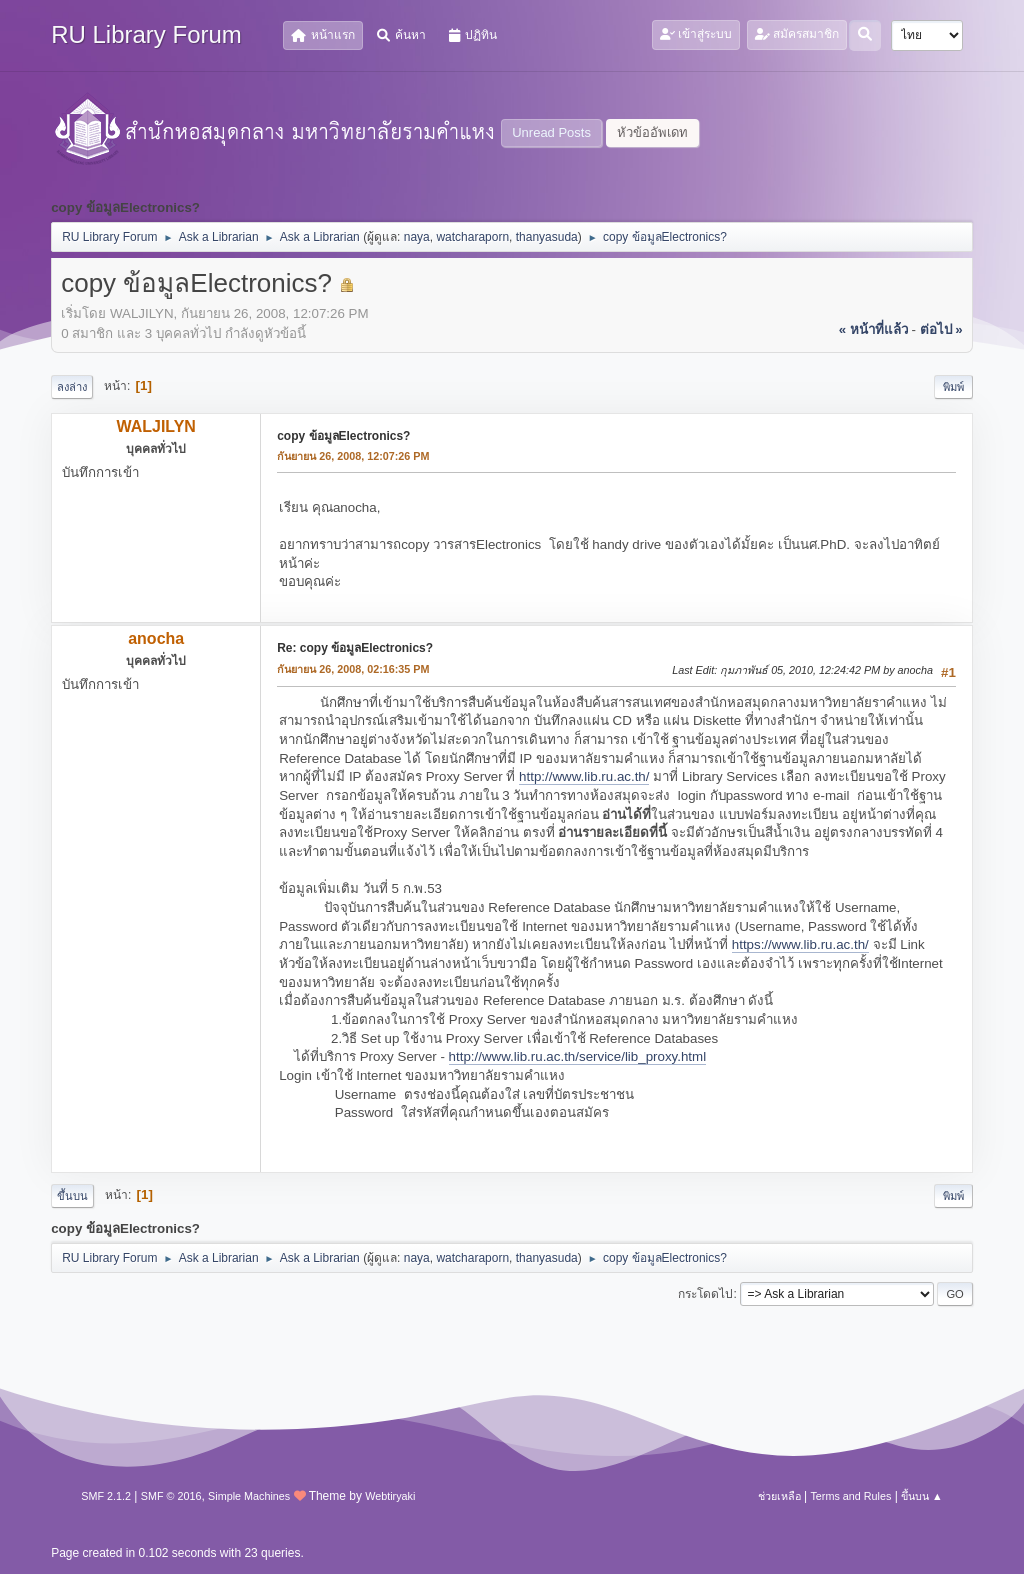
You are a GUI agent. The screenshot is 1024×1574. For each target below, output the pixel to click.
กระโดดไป (705, 1294)
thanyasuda (547, 237)
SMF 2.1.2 (106, 1496)
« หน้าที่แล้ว (873, 329)
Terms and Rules (850, 1496)
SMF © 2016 (171, 1496)
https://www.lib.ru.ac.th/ (800, 944)
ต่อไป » (941, 329)
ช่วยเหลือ (779, 1496)
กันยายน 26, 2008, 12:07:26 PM (353, 456)
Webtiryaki (390, 1496)
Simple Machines (249, 1496)
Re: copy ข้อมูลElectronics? (355, 648)
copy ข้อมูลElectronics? (343, 436)
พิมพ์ (953, 387)
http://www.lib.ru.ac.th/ (584, 776)
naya (417, 237)
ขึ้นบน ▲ (922, 1496)
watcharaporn (472, 237)
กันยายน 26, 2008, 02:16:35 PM (353, 669)
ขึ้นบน (72, 1196)
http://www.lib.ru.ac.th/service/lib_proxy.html (578, 1056)
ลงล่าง (72, 387)
